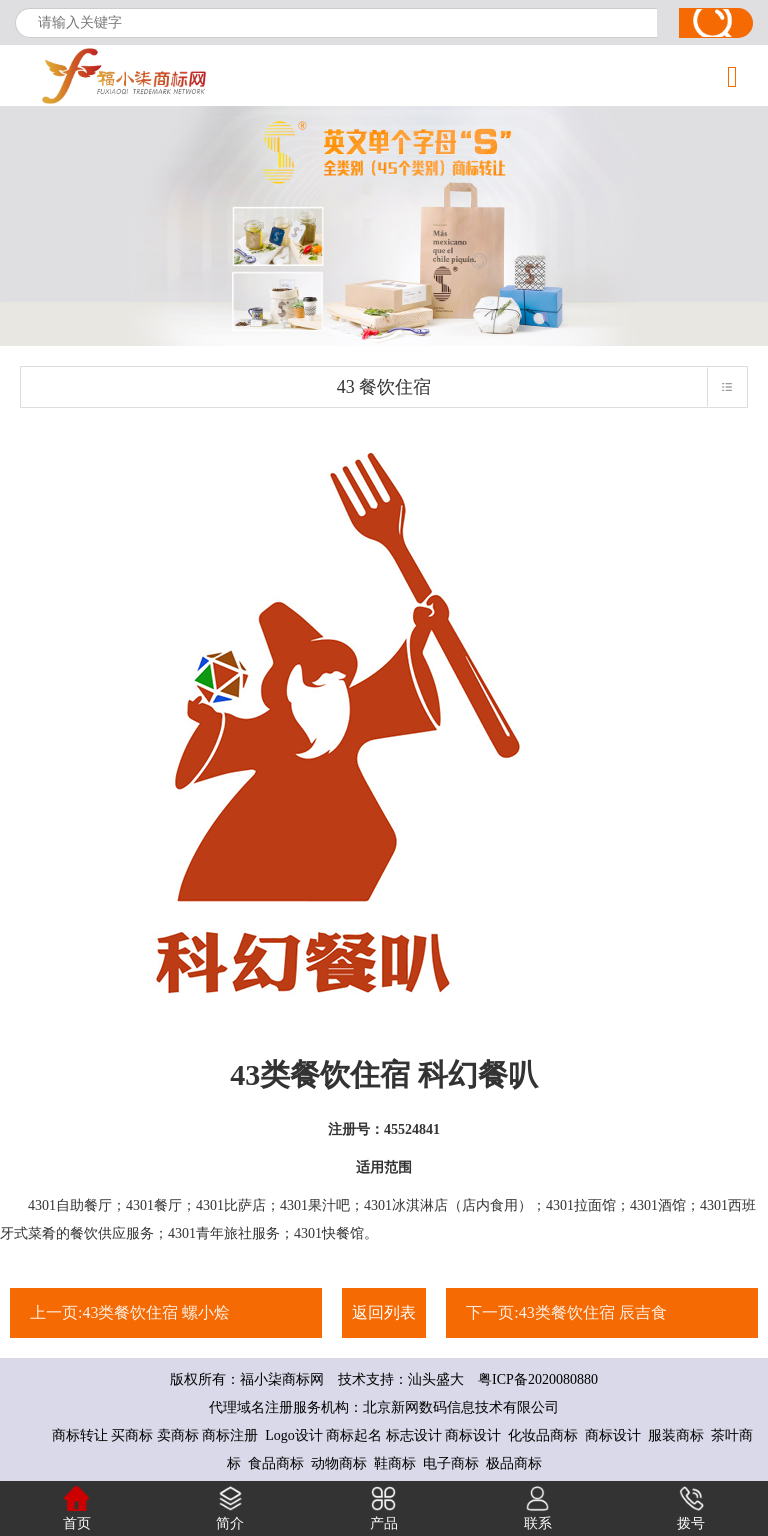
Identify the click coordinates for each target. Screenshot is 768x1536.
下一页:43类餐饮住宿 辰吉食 (566, 1312)
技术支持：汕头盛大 (401, 1379)
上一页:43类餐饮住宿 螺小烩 (130, 1312)
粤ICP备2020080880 (531, 1379)
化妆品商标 (543, 1435)
